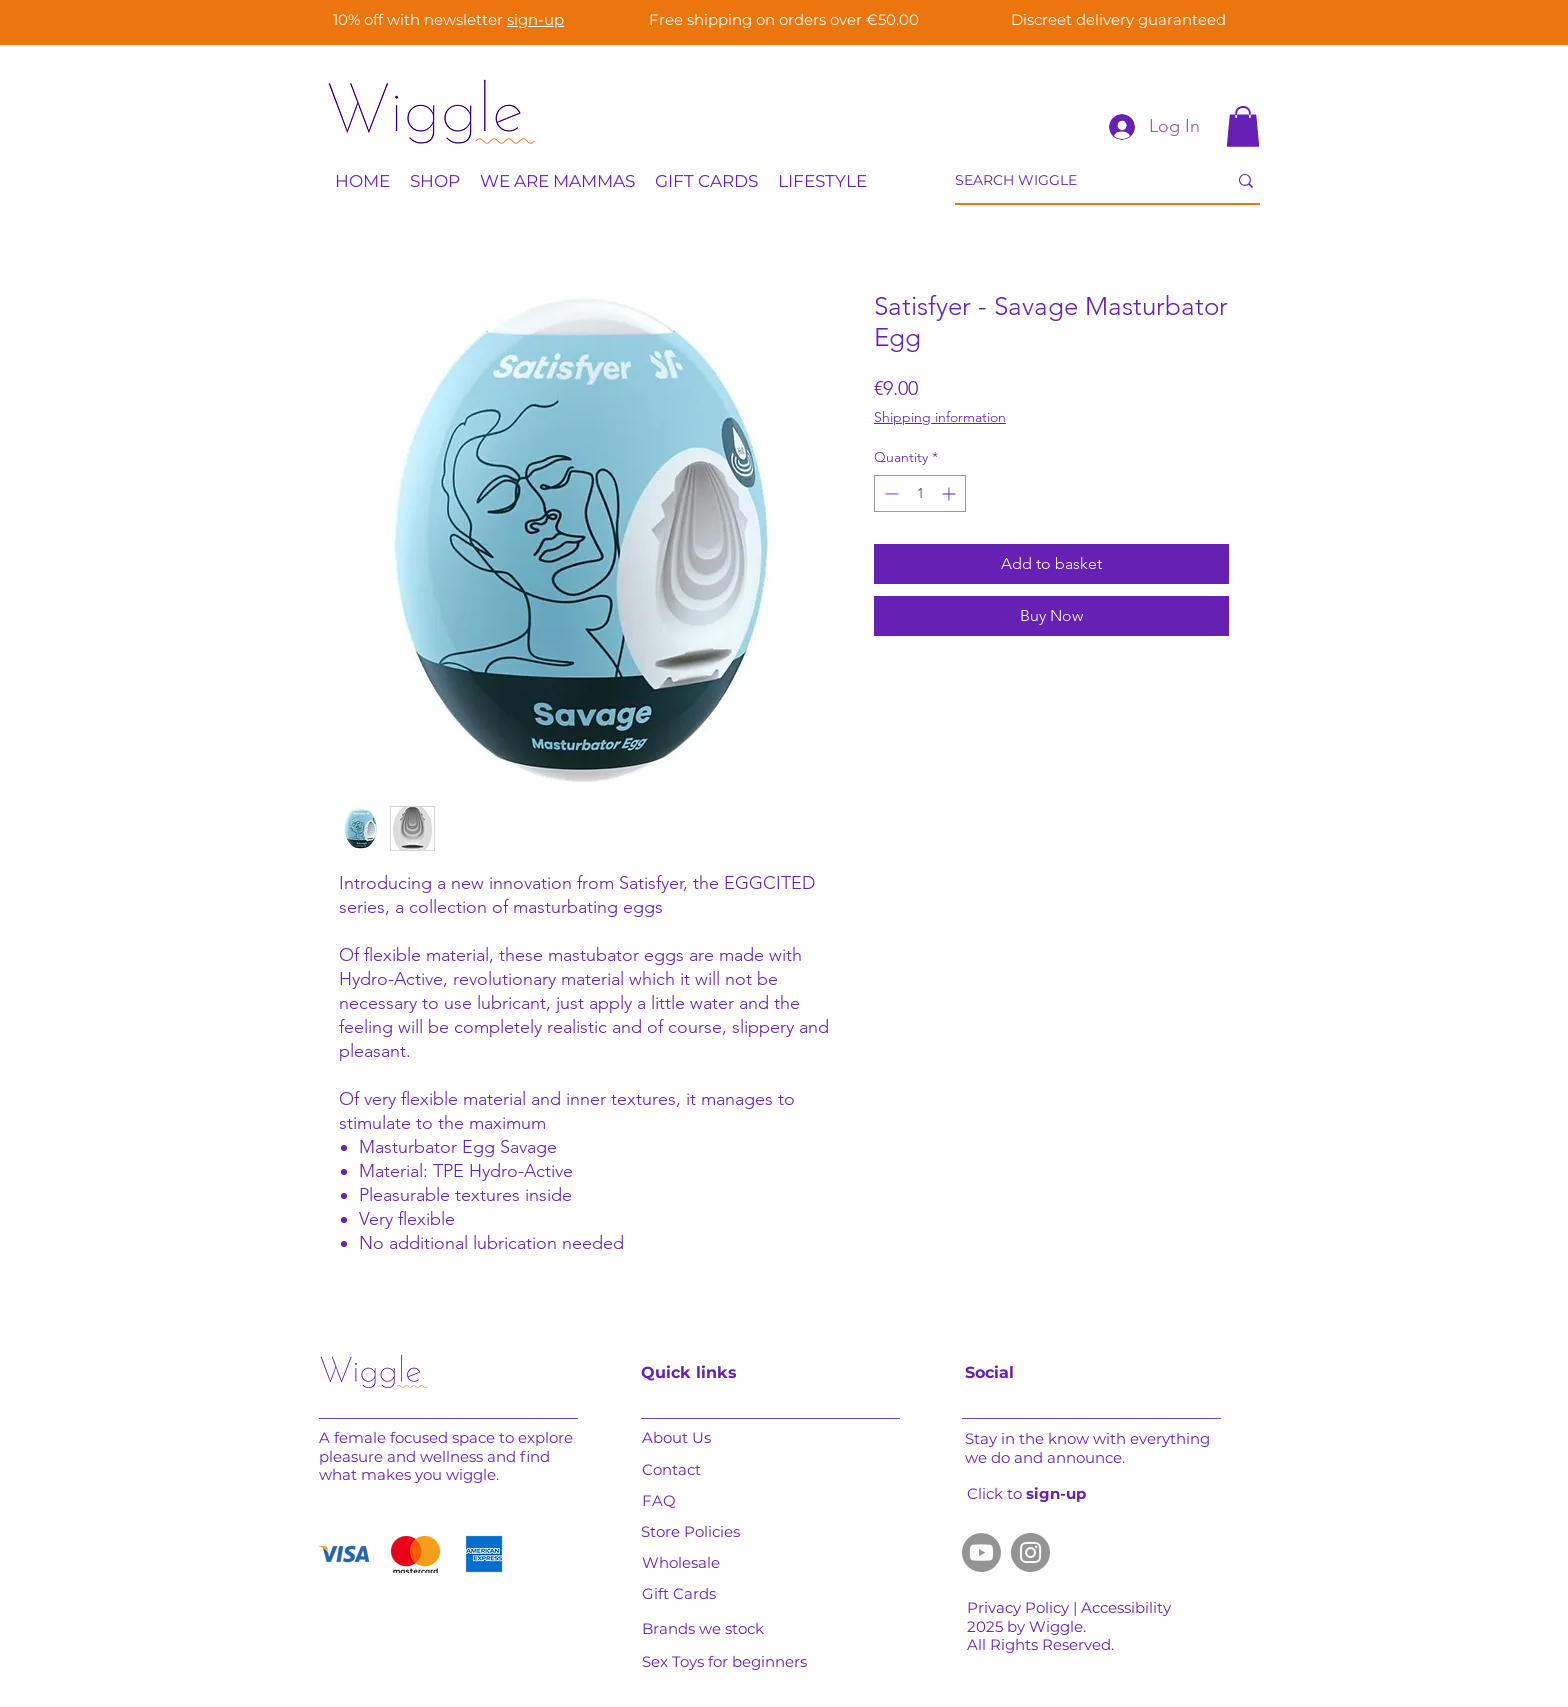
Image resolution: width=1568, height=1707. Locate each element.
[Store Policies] (696, 1532)
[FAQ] (676, 1501)
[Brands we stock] (719, 1629)
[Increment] (950, 493)
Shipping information (940, 417)
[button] (1243, 126)
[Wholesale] (684, 1563)
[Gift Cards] (684, 1594)
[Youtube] (981, 1552)
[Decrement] (889, 493)
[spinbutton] (920, 493)
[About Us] (684, 1438)
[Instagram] (1030, 1552)
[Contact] (679, 1470)
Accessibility (1128, 1607)
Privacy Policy (1020, 1607)
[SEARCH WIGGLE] (1076, 181)
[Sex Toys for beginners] (732, 1662)
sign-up (535, 19)
